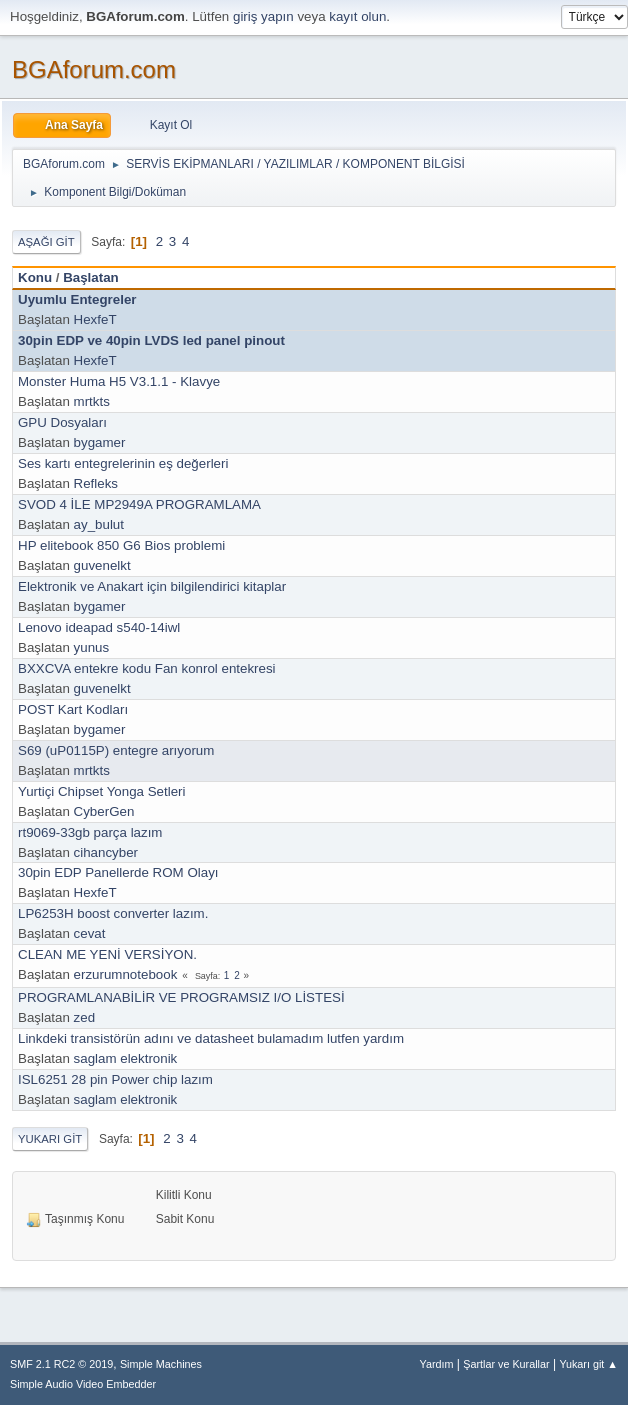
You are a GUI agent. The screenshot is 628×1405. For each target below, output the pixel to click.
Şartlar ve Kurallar (506, 1364)
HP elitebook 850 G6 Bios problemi (121, 545)
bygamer (100, 442)
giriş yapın (263, 16)
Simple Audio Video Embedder (83, 1384)
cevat (90, 933)
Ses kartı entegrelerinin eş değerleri (123, 463)
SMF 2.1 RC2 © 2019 (61, 1364)
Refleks (96, 483)
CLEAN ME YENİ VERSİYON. (107, 954)
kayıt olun (357, 16)
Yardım (437, 1364)
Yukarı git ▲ (588, 1364)
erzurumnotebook (126, 974)
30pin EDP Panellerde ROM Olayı (118, 872)
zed (85, 1017)
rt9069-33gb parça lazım (90, 832)
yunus (92, 647)
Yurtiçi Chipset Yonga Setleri (101, 791)
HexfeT (95, 319)
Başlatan (91, 277)
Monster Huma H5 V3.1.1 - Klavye (119, 381)
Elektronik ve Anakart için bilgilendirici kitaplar (152, 586)
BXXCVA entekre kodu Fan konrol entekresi (147, 668)
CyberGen (104, 811)
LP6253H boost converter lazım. (113, 913)
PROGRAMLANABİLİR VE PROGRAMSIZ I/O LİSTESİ (181, 997)
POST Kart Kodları (73, 709)
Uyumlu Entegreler (77, 299)
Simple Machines (161, 1364)
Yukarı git (50, 1139)
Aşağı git (46, 242)
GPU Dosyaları (62, 422)
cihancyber (106, 852)
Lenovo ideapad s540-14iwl (99, 627)
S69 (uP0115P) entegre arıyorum (116, 750)
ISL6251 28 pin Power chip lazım (115, 1079)
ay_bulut (99, 524)
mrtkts (92, 401)
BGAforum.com (94, 69)
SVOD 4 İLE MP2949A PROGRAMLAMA (139, 504)
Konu (35, 277)
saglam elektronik (126, 1058)
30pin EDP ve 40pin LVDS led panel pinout (151, 340)
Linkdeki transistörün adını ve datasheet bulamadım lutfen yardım (211, 1038)
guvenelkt (102, 565)
